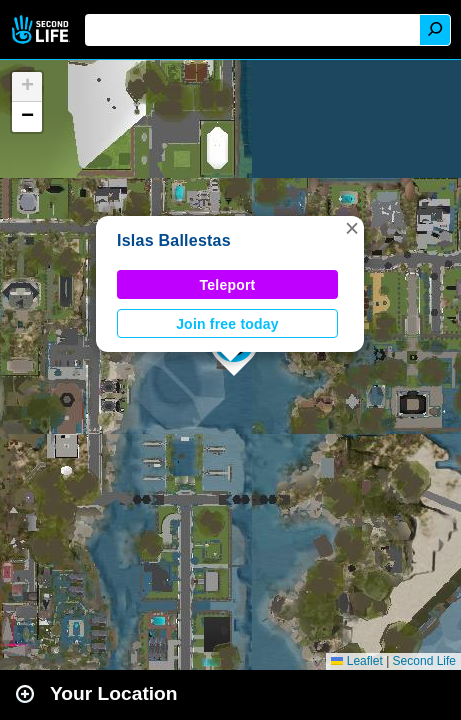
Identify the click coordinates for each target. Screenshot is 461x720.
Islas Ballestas (174, 240)
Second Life (42, 29)
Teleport (228, 285)
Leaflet (356, 661)
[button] (352, 228)
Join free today (227, 324)
